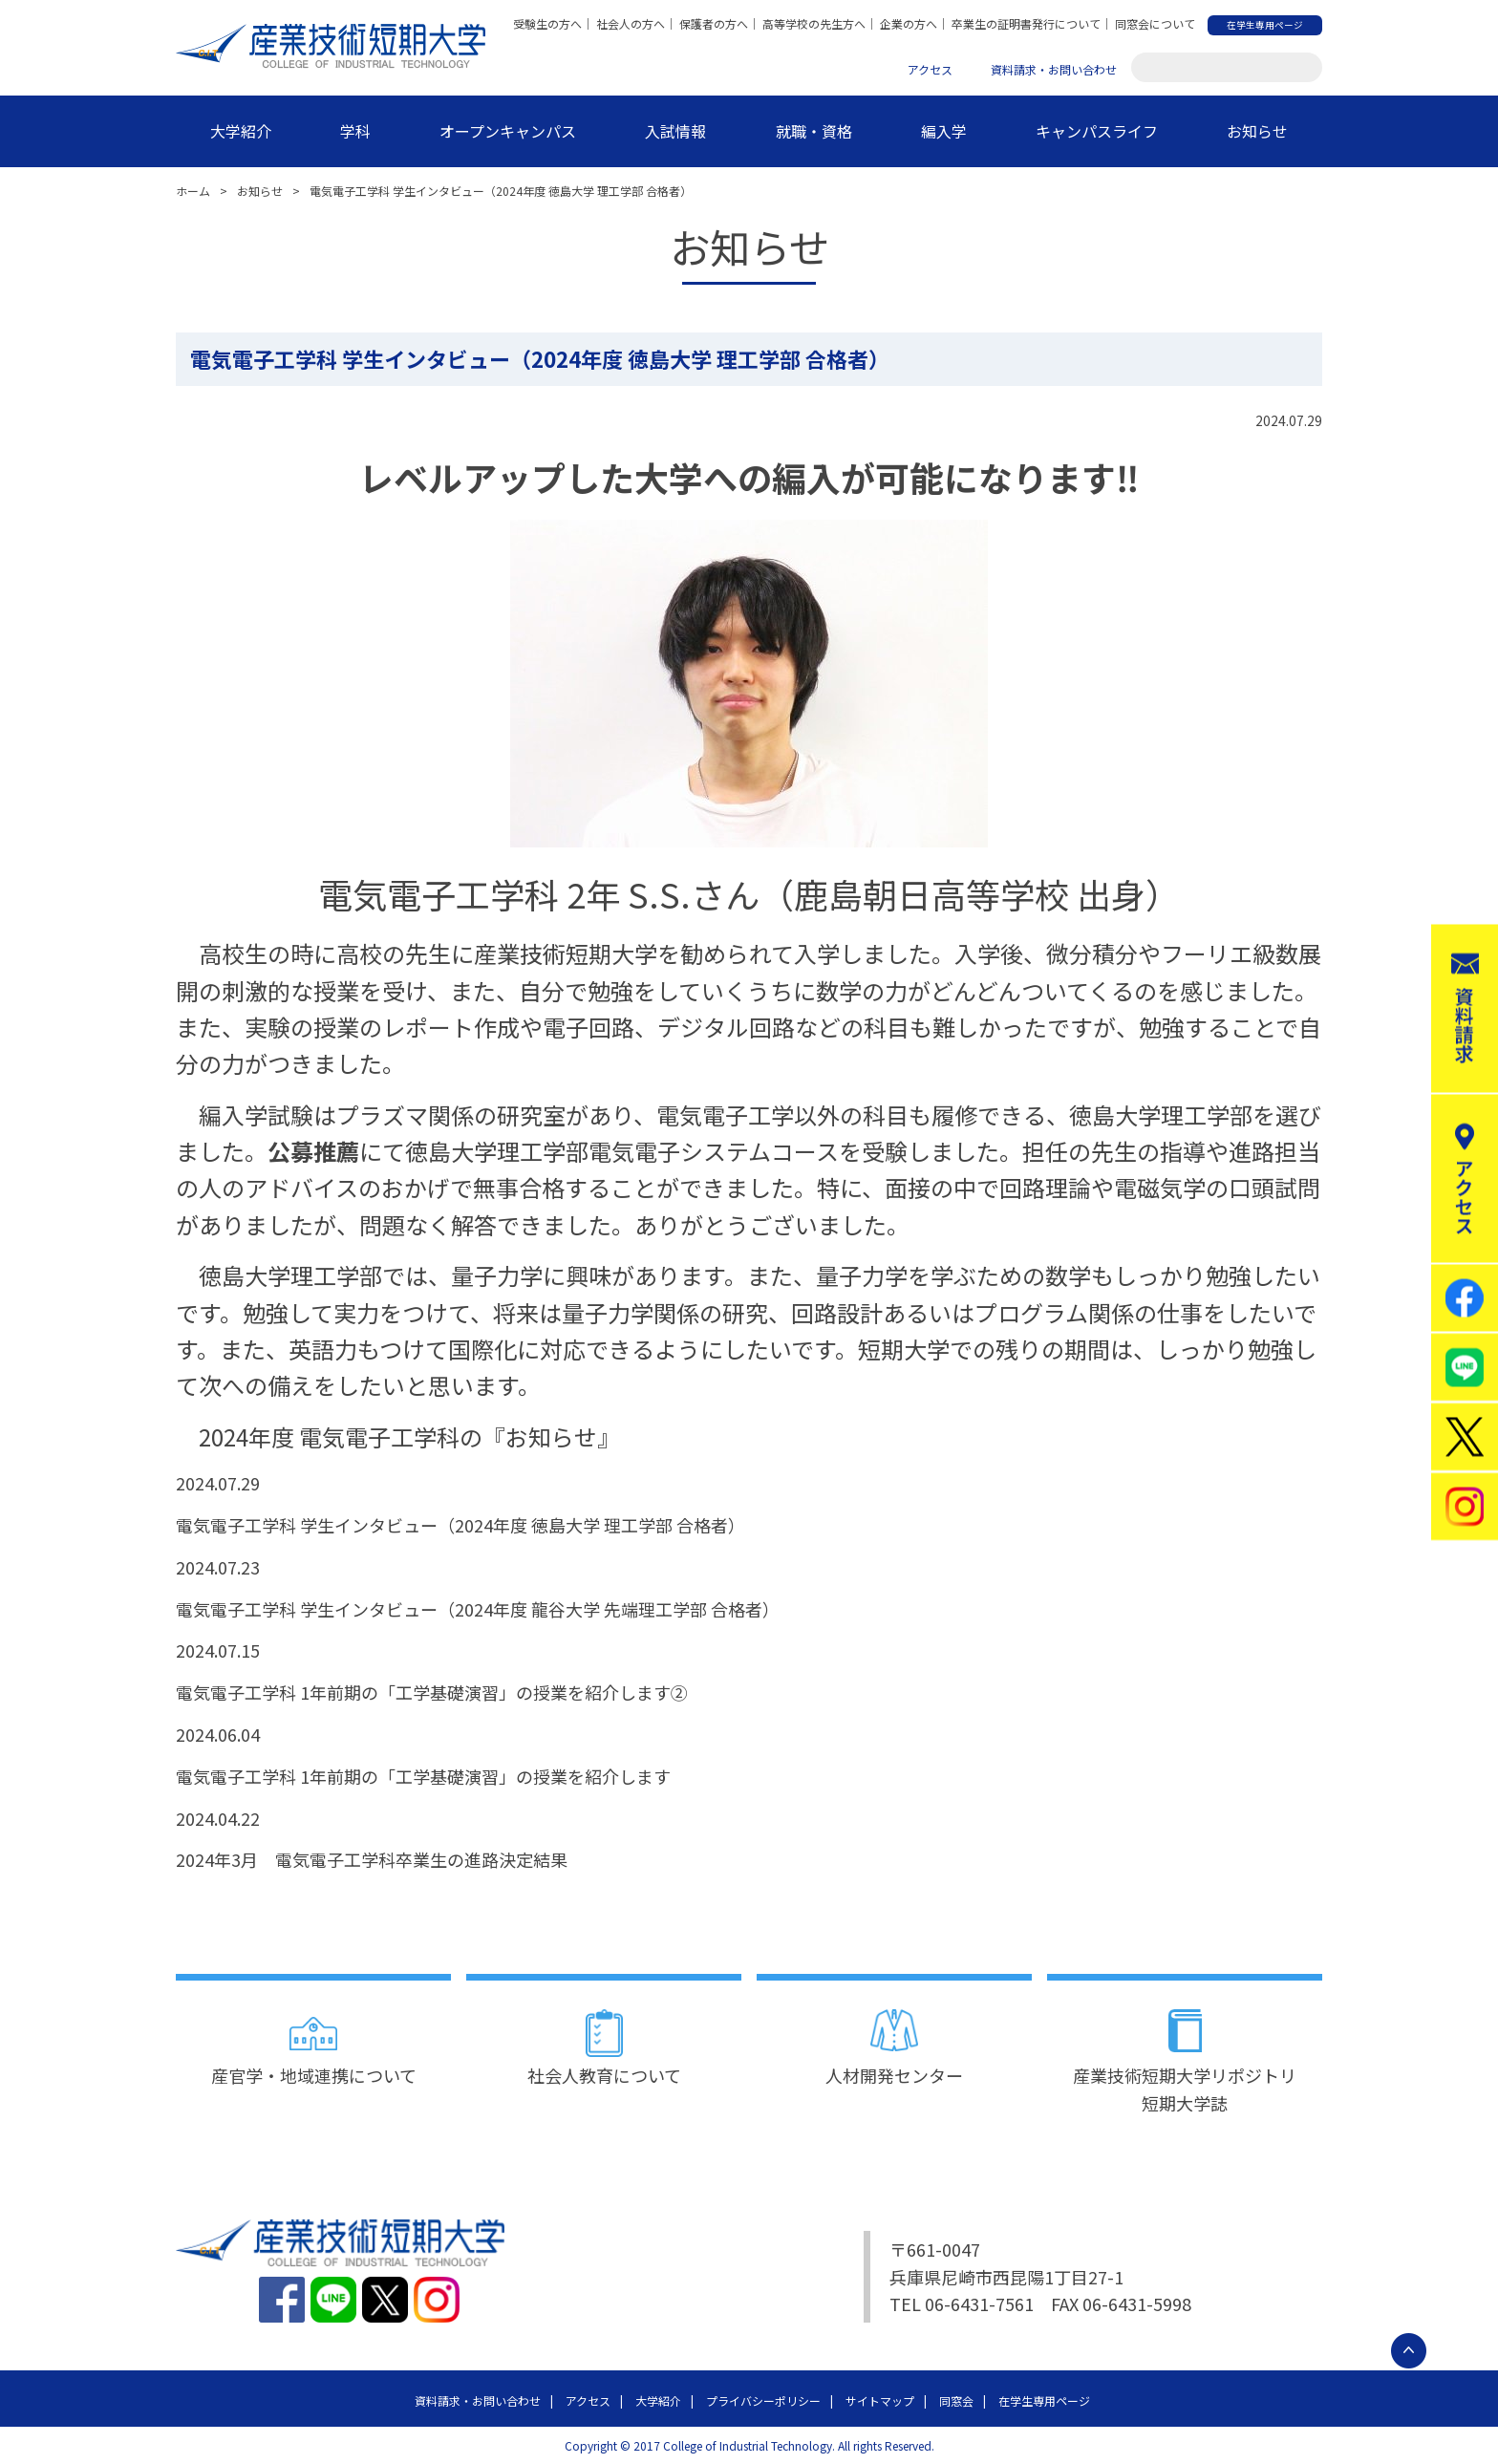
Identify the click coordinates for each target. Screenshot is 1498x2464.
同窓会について (1155, 23)
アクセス (930, 69)
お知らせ (1257, 130)
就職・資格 (814, 130)
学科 (355, 130)
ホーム (193, 190)
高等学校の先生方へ (814, 23)
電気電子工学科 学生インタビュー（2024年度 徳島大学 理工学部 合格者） (460, 1524)
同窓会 (956, 2400)
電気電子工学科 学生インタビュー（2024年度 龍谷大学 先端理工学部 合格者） (478, 1608)
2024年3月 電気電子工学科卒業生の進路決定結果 (371, 1859)
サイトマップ (879, 2400)
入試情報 (675, 130)
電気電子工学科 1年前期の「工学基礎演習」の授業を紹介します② (432, 1692)
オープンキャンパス (507, 130)
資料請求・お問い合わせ (1054, 69)
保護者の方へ (713, 23)
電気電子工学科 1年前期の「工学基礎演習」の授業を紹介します (423, 1776)
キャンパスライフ (1097, 130)
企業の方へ (908, 23)
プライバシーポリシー (763, 2400)
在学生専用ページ (1044, 2400)
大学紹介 (240, 130)
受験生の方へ (547, 23)
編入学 (944, 130)
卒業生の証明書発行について (1026, 23)
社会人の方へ (630, 23)
